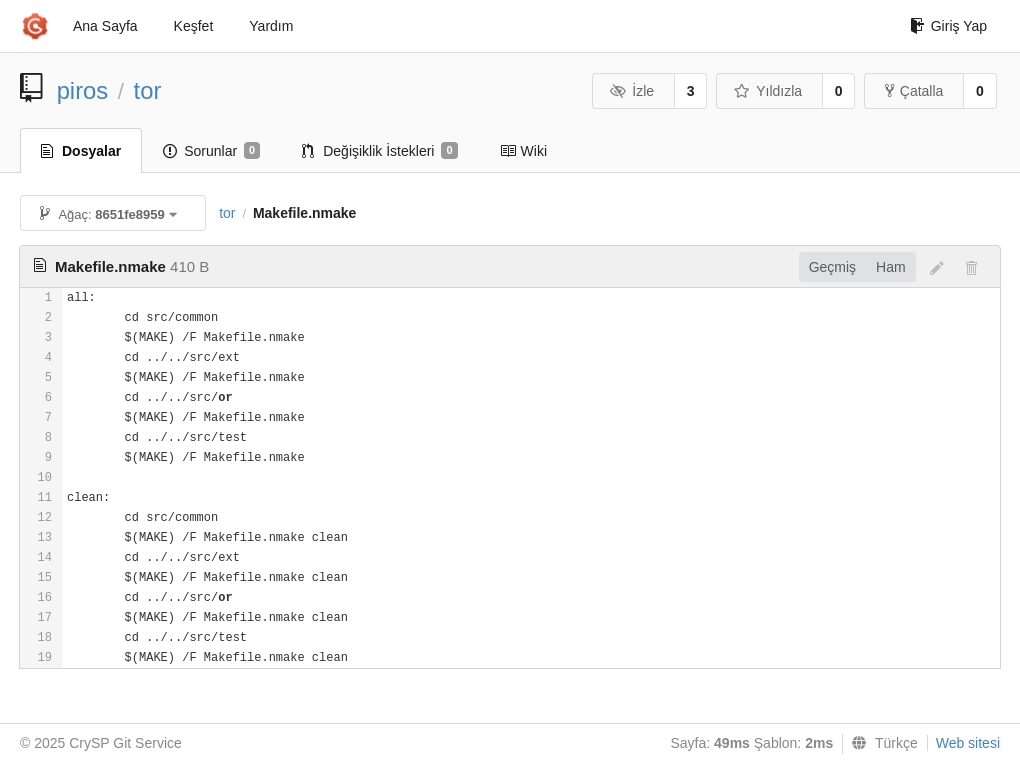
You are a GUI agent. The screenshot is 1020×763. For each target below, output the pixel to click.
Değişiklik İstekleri (379, 151)
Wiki (523, 151)
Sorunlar (211, 151)
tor (148, 90)
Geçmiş (832, 267)
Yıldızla (768, 91)
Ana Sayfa (105, 26)
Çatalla (914, 91)
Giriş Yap (948, 26)
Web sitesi (968, 743)
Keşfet (194, 26)
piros (83, 90)
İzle (632, 91)
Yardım (271, 26)
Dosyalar (81, 151)
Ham (891, 267)
